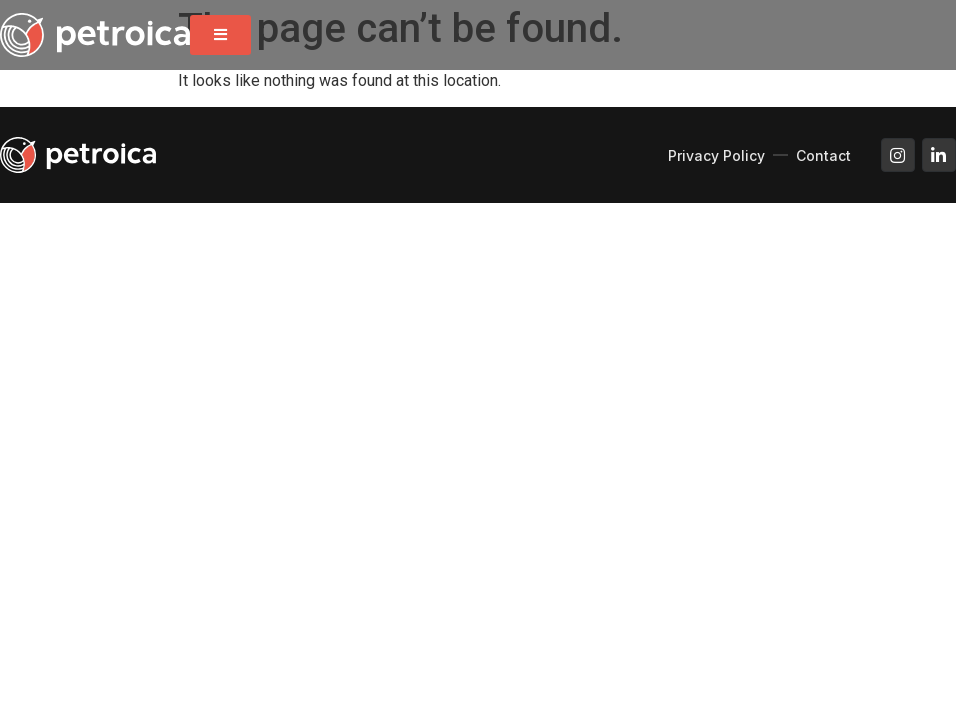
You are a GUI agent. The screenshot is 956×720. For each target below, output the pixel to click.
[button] (220, 35)
